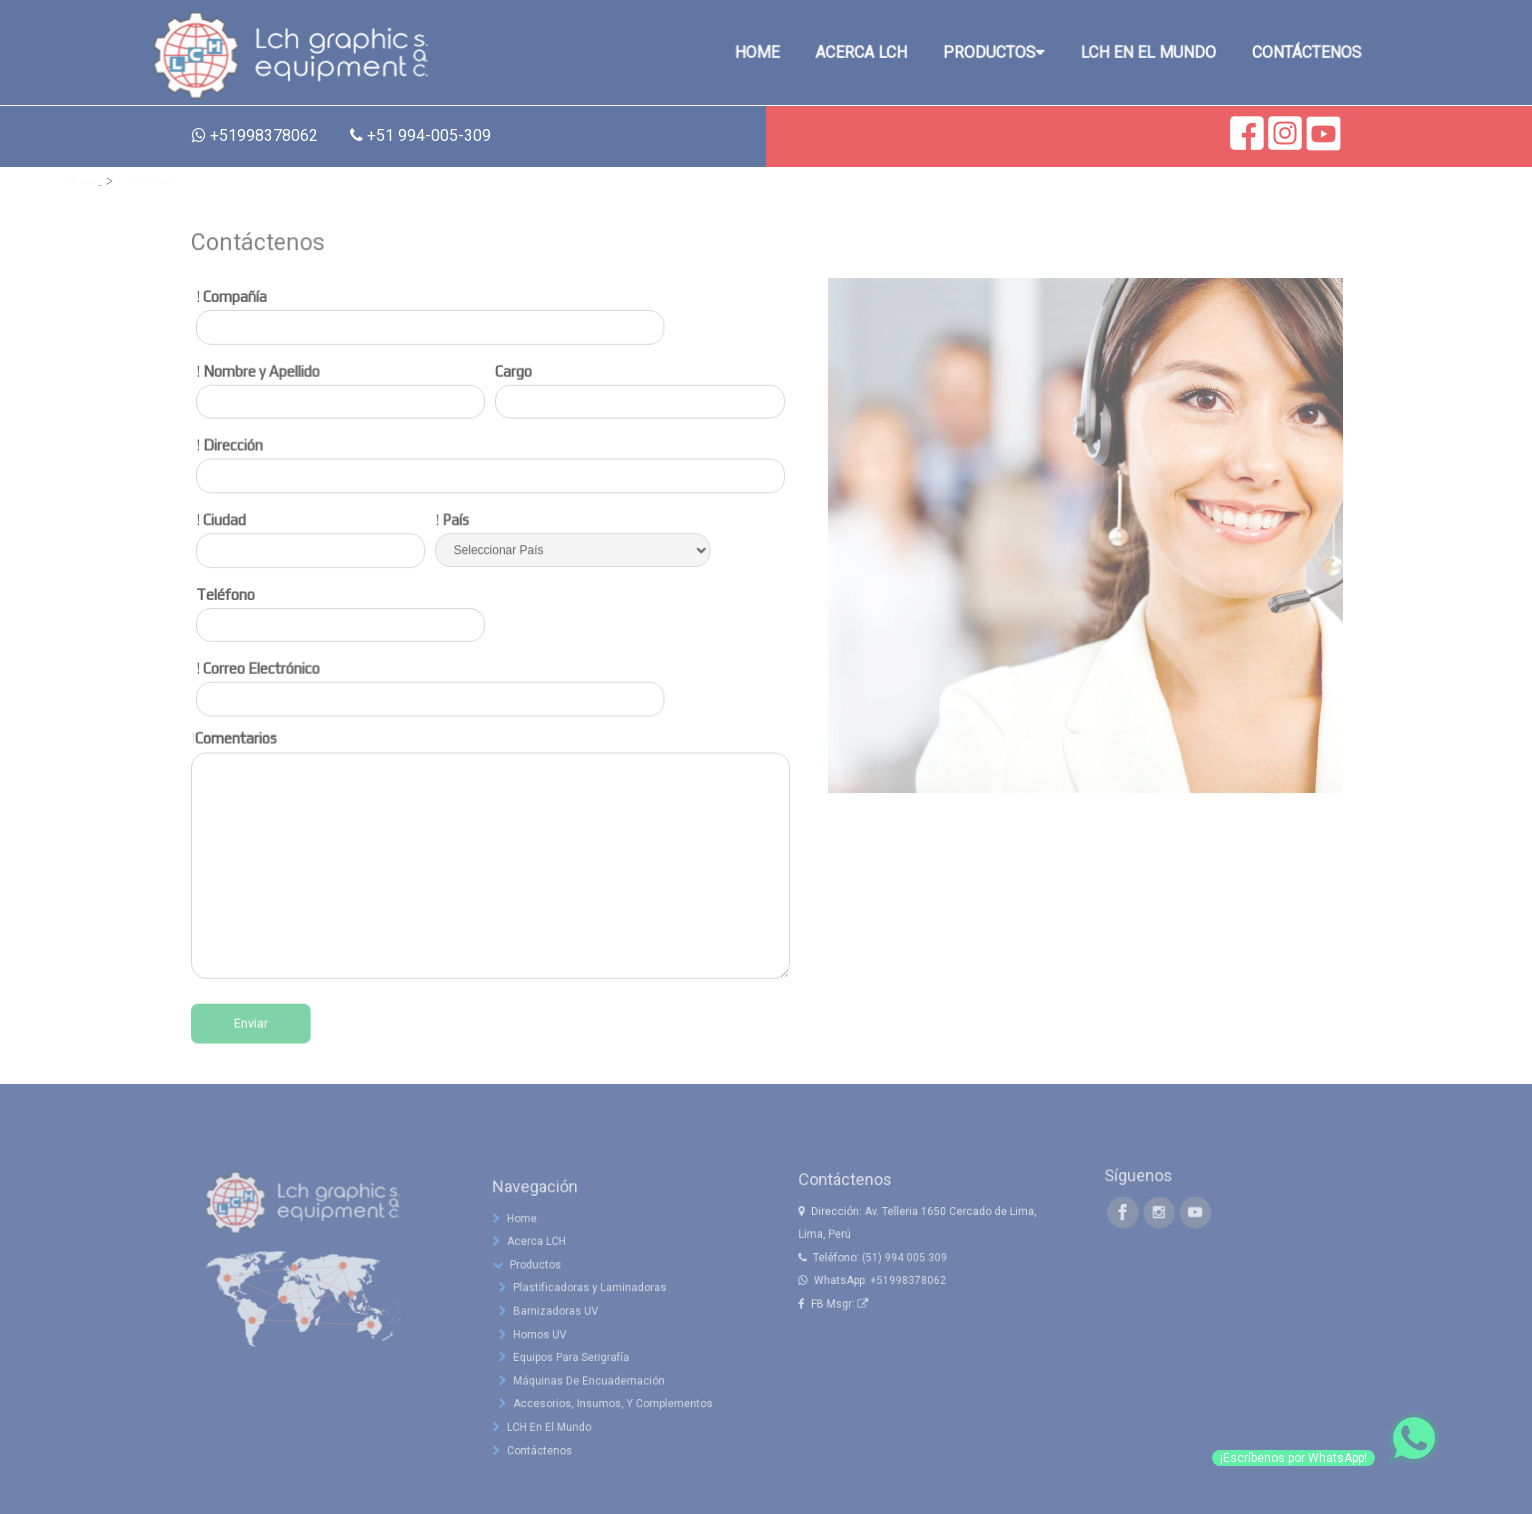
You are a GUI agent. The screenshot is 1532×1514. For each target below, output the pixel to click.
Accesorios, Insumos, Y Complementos (612, 1436)
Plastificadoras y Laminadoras (594, 1345)
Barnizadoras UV (568, 1363)
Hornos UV (556, 1381)
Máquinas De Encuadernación (594, 1417)
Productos (546, 1327)
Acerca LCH (547, 1309)
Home (82, 179)
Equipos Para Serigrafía (580, 1399)
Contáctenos (150, 179)
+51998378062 (910, 1323)
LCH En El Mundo (557, 1454)
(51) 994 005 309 (908, 1305)
